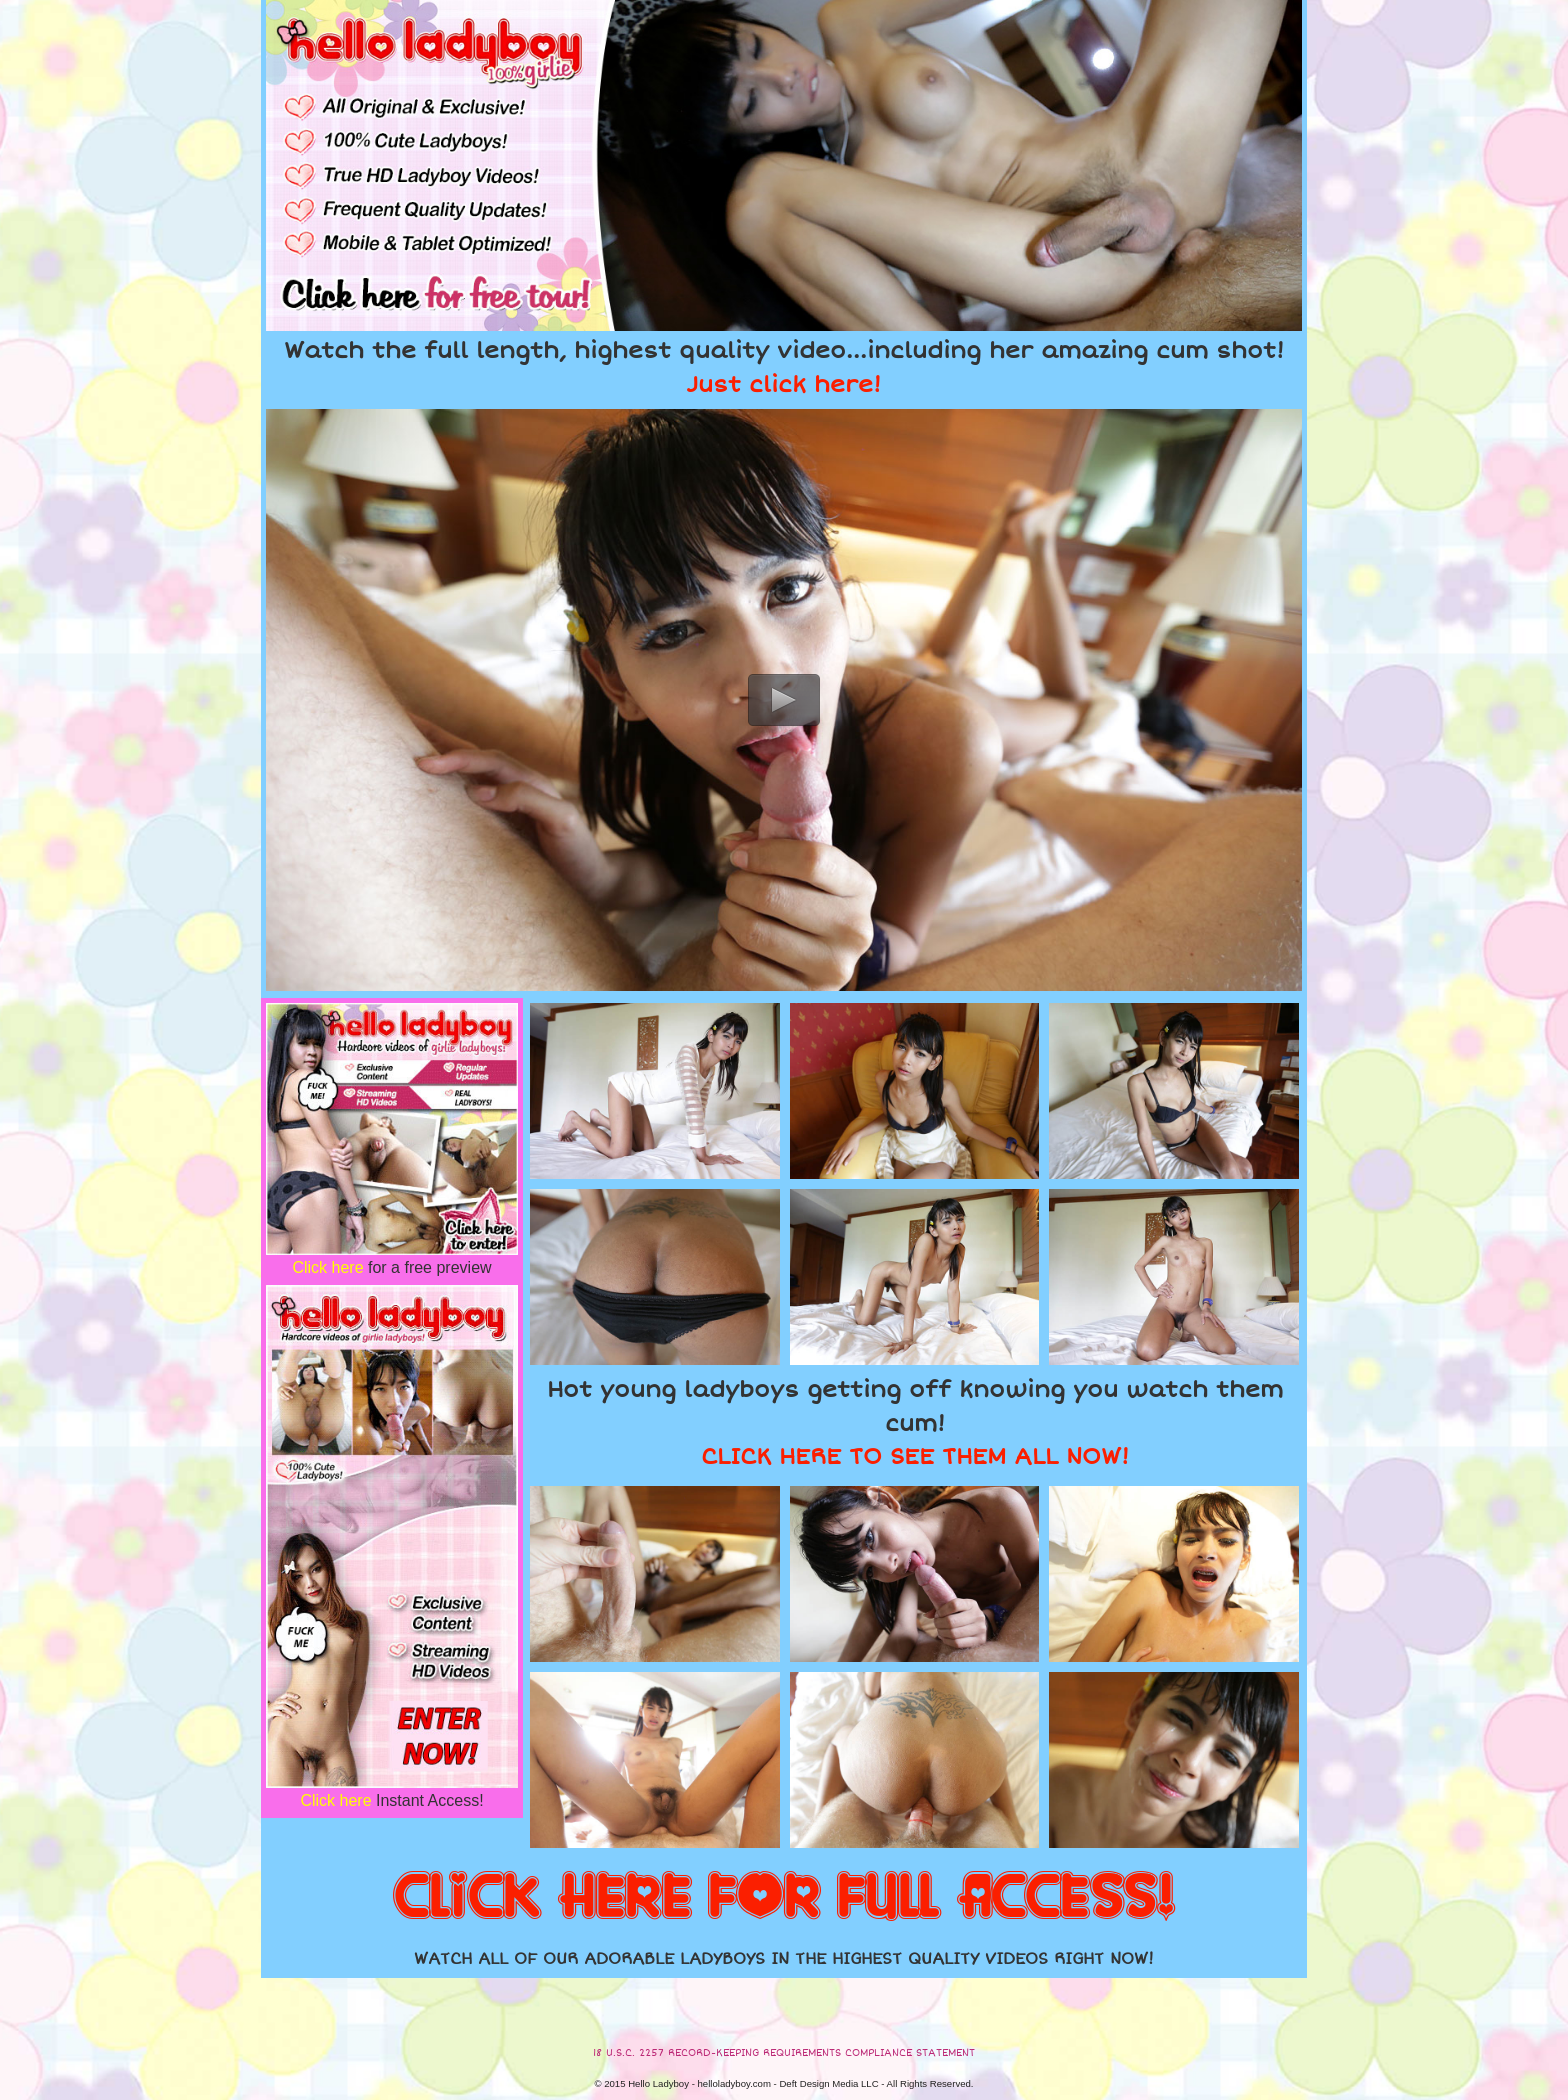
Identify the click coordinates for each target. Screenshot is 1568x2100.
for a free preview (391, 1267)
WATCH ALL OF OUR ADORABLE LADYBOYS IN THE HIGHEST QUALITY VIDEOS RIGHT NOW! (784, 1959)
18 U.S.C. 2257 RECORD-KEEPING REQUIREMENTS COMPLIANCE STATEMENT (784, 2053)
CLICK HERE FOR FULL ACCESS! (784, 1898)
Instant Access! (391, 1800)
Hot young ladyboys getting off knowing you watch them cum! (915, 1423)
